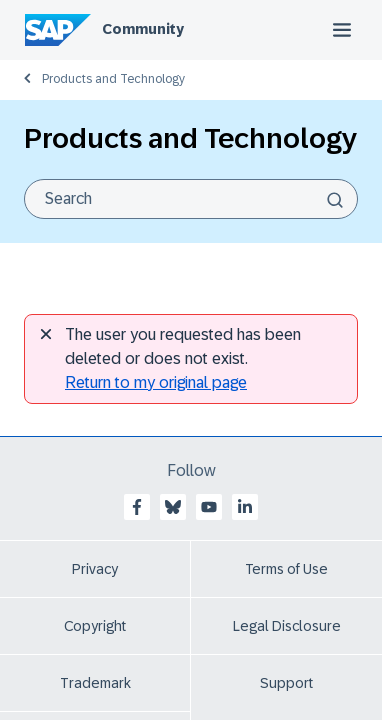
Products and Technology (113, 79)
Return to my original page (156, 382)
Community (143, 29)
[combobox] (191, 199)
